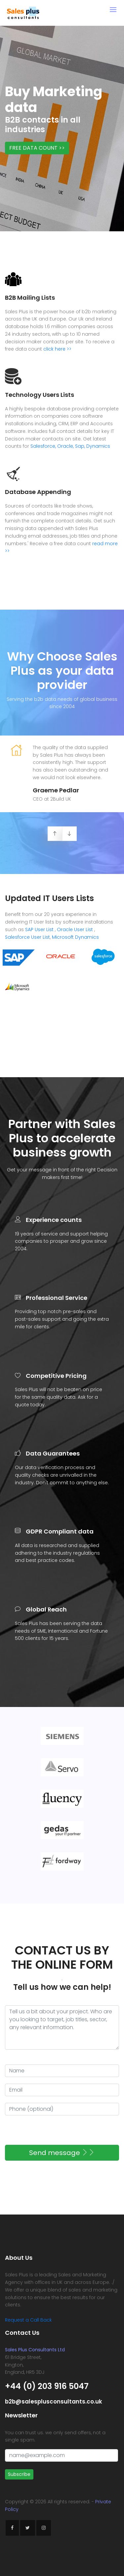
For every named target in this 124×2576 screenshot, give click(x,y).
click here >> (57, 349)
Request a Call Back (28, 2320)
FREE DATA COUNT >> (37, 148)
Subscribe (19, 2474)
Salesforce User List (27, 937)
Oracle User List (75, 929)
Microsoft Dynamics (75, 937)
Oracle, (65, 446)
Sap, (80, 446)
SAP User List (39, 929)
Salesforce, (43, 446)
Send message (62, 2152)
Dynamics (98, 446)
